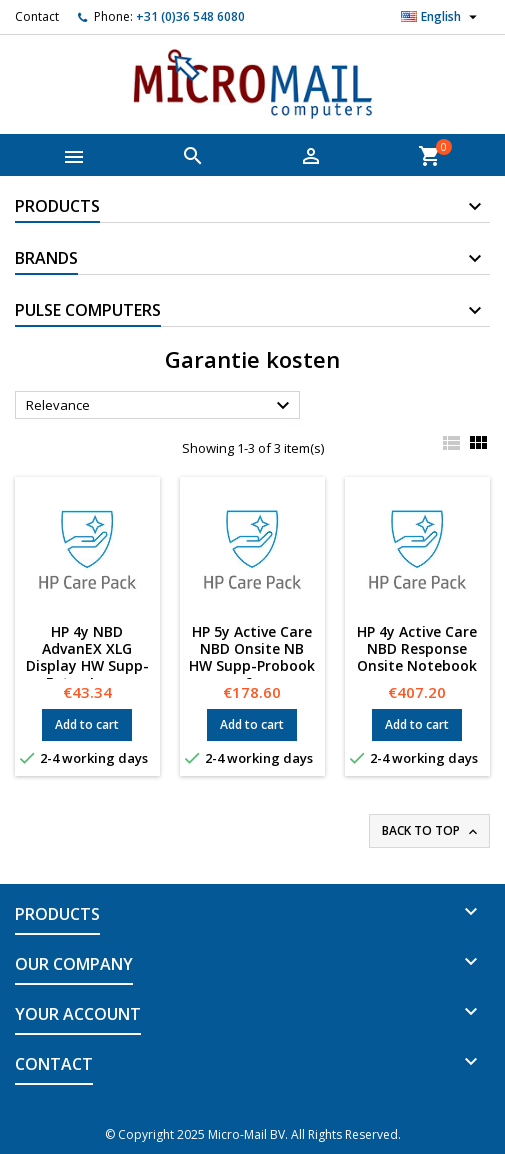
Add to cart (87, 724)
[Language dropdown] (441, 17)
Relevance (160, 406)
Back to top (431, 831)
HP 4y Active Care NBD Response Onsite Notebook (417, 648)
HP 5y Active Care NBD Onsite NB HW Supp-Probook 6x (252, 657)
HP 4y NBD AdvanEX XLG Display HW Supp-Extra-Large (87, 657)
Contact (37, 16)
